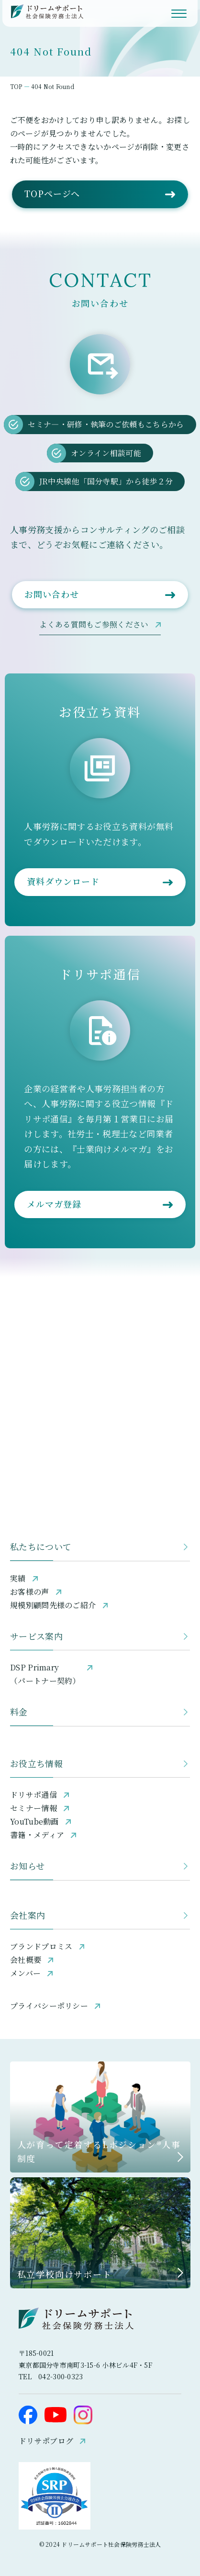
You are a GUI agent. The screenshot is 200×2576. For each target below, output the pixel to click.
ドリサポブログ (46, 2440)
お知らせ (27, 1865)
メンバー (25, 1973)
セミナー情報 (33, 1808)
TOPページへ (52, 193)
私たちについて (41, 1546)
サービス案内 (36, 1636)
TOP (16, 86)
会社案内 (27, 1915)
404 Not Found (52, 86)
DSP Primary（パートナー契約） (45, 1674)
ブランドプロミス (41, 1946)
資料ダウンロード (63, 881)
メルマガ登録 (54, 1204)
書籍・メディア (37, 1834)
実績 (18, 1578)
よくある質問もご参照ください (93, 624)
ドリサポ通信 (33, 1794)
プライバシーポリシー (49, 2005)
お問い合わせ (51, 594)
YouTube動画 (34, 1821)
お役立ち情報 (36, 1763)
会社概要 (25, 1959)
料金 (19, 1711)
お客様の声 (29, 1591)
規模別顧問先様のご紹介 (53, 1605)
